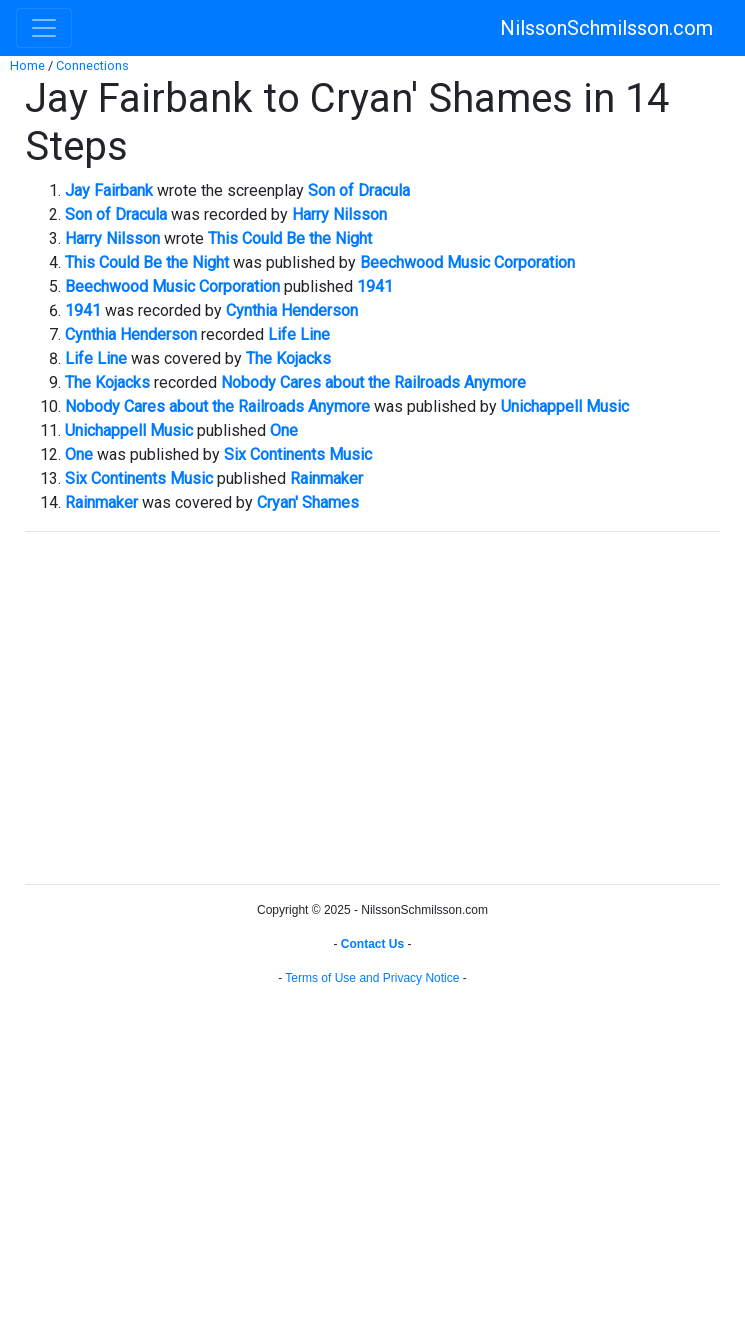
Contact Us (372, 944)
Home (27, 65)
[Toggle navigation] (44, 28)
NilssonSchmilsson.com (606, 28)
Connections (92, 65)
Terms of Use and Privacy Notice (372, 978)
